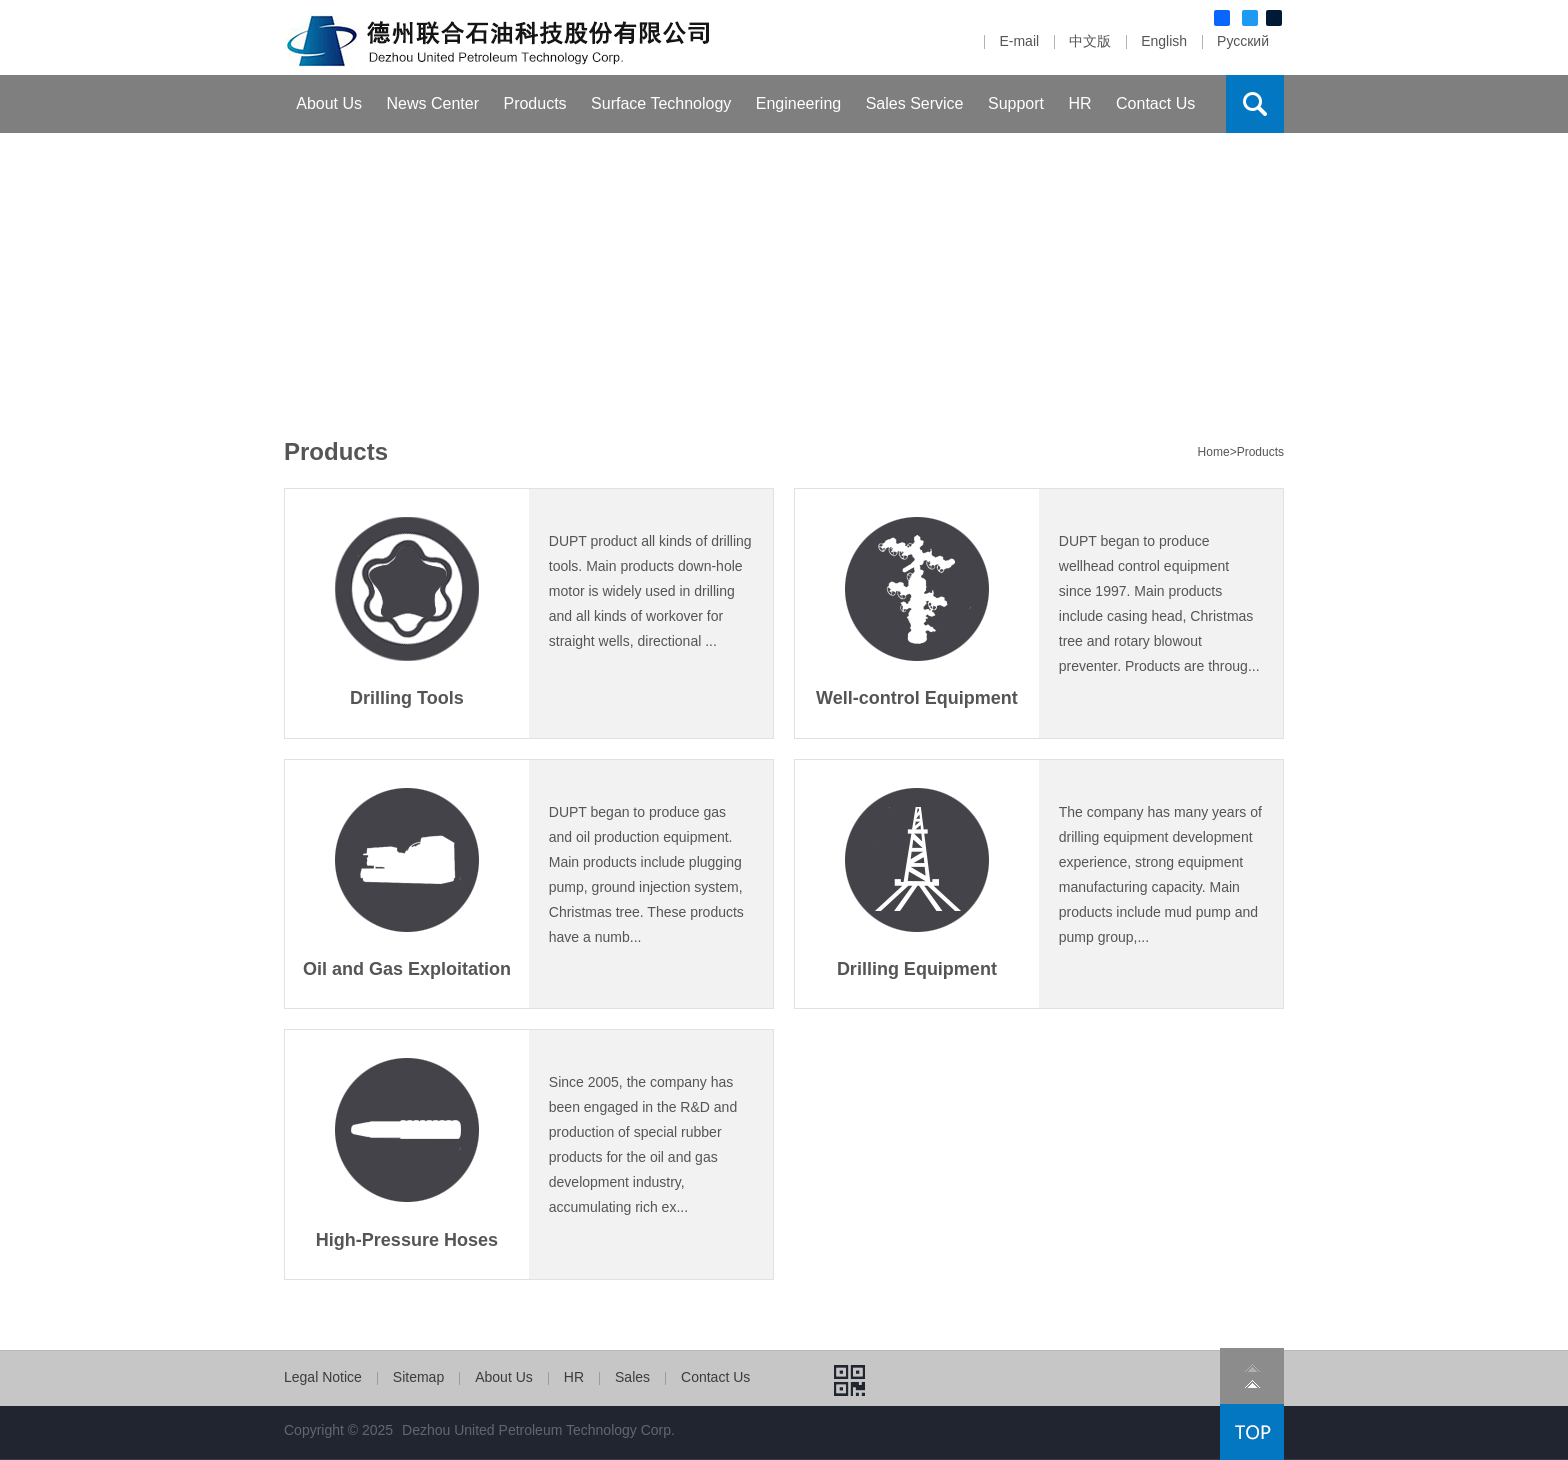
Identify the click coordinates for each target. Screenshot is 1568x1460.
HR (1079, 103)
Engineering (798, 103)
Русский (1243, 41)
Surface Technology (661, 103)
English (1164, 41)
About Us (329, 103)
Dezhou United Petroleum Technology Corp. (538, 1430)
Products (534, 103)
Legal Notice (323, 1377)
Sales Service (915, 103)
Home (1214, 452)
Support (1016, 103)
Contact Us (1155, 103)
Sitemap (418, 1377)
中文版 (1090, 41)
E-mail (1019, 41)
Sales (632, 1377)
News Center (433, 103)
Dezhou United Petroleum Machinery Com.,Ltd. (500, 37)
